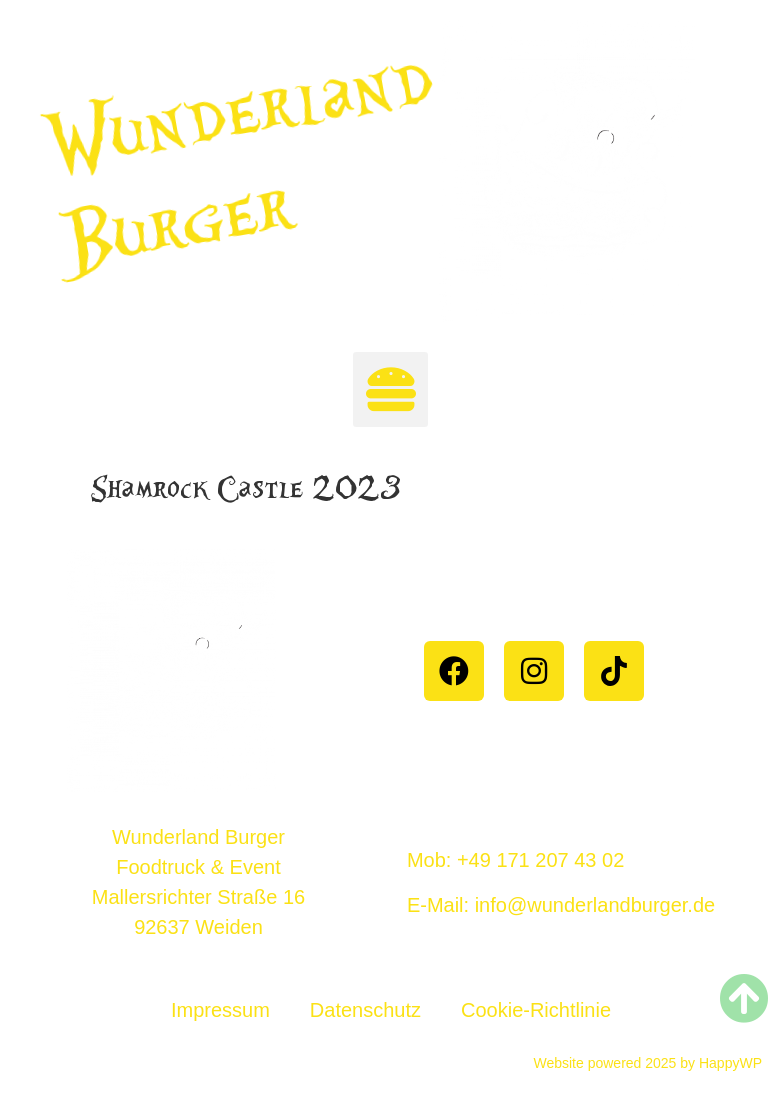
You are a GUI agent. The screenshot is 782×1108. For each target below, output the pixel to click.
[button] (390, 389)
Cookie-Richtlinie (536, 1010)
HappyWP (728, 1063)
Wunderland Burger (240, 164)
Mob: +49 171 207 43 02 (515, 860)
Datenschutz (365, 1010)
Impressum (220, 1010)
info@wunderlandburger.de (595, 905)
